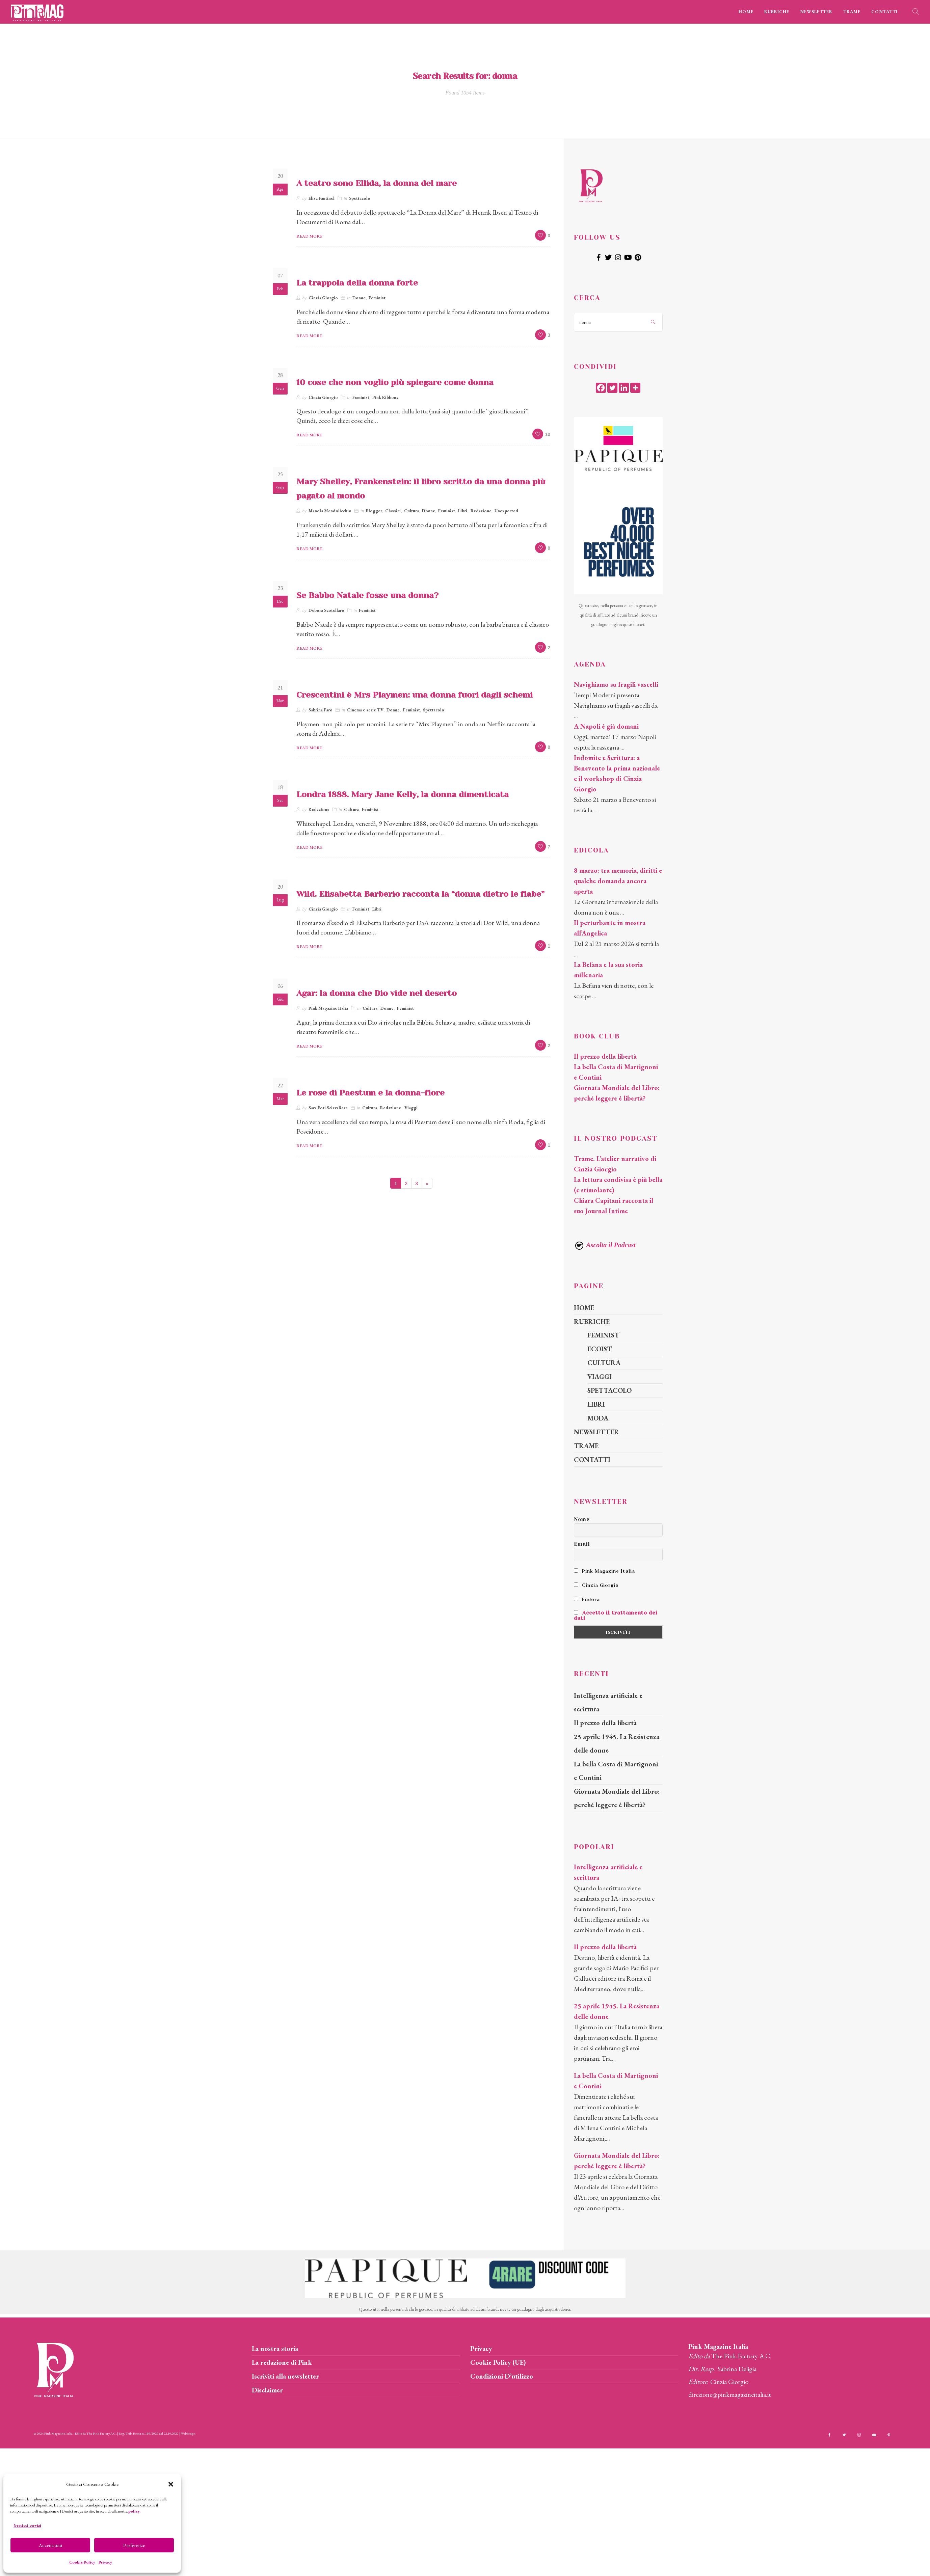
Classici (393, 511)
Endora (587, 1599)
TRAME (851, 12)
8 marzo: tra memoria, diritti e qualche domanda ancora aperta (618, 881)
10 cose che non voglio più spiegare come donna (395, 382)
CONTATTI (884, 12)
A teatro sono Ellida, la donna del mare (376, 183)
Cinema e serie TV (365, 710)
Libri (462, 511)
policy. (134, 2511)
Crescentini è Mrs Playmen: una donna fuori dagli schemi (414, 695)
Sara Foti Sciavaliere (328, 1108)
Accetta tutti (50, 2545)
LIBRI (596, 1404)
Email (582, 1544)
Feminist (377, 298)
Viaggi (411, 1108)
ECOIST (599, 1349)
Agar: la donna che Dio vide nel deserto (376, 993)
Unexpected (506, 511)
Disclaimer (267, 2390)
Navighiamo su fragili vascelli (616, 684)
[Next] (427, 1183)
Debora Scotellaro (326, 610)
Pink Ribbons (385, 397)
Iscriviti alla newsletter (285, 2376)
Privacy (105, 2562)
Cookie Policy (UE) (498, 2362)
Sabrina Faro (321, 710)
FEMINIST (603, 1335)
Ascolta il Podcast (605, 1245)
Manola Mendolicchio (330, 511)
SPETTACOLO (609, 1390)
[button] (170, 2484)
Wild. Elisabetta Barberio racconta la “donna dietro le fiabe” (420, 894)
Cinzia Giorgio (323, 298)
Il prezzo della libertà (605, 1056)
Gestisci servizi (27, 2525)
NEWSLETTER (816, 12)
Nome (582, 1519)
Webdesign (188, 2433)
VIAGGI (599, 1376)
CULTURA (603, 1362)
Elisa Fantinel (322, 198)
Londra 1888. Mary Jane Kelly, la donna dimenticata (402, 794)
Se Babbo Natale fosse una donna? (367, 595)
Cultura (411, 511)
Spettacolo (359, 198)
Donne (359, 298)
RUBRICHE (776, 12)
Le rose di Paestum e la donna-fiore (370, 1092)
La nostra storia (275, 2348)
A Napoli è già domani (606, 726)
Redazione (481, 511)
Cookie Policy (82, 2562)
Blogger (374, 511)
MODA (597, 1418)
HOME (746, 12)
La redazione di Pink (282, 2362)
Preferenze (134, 2545)
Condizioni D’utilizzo (501, 2376)
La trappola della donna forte (357, 283)
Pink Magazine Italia (328, 1008)
